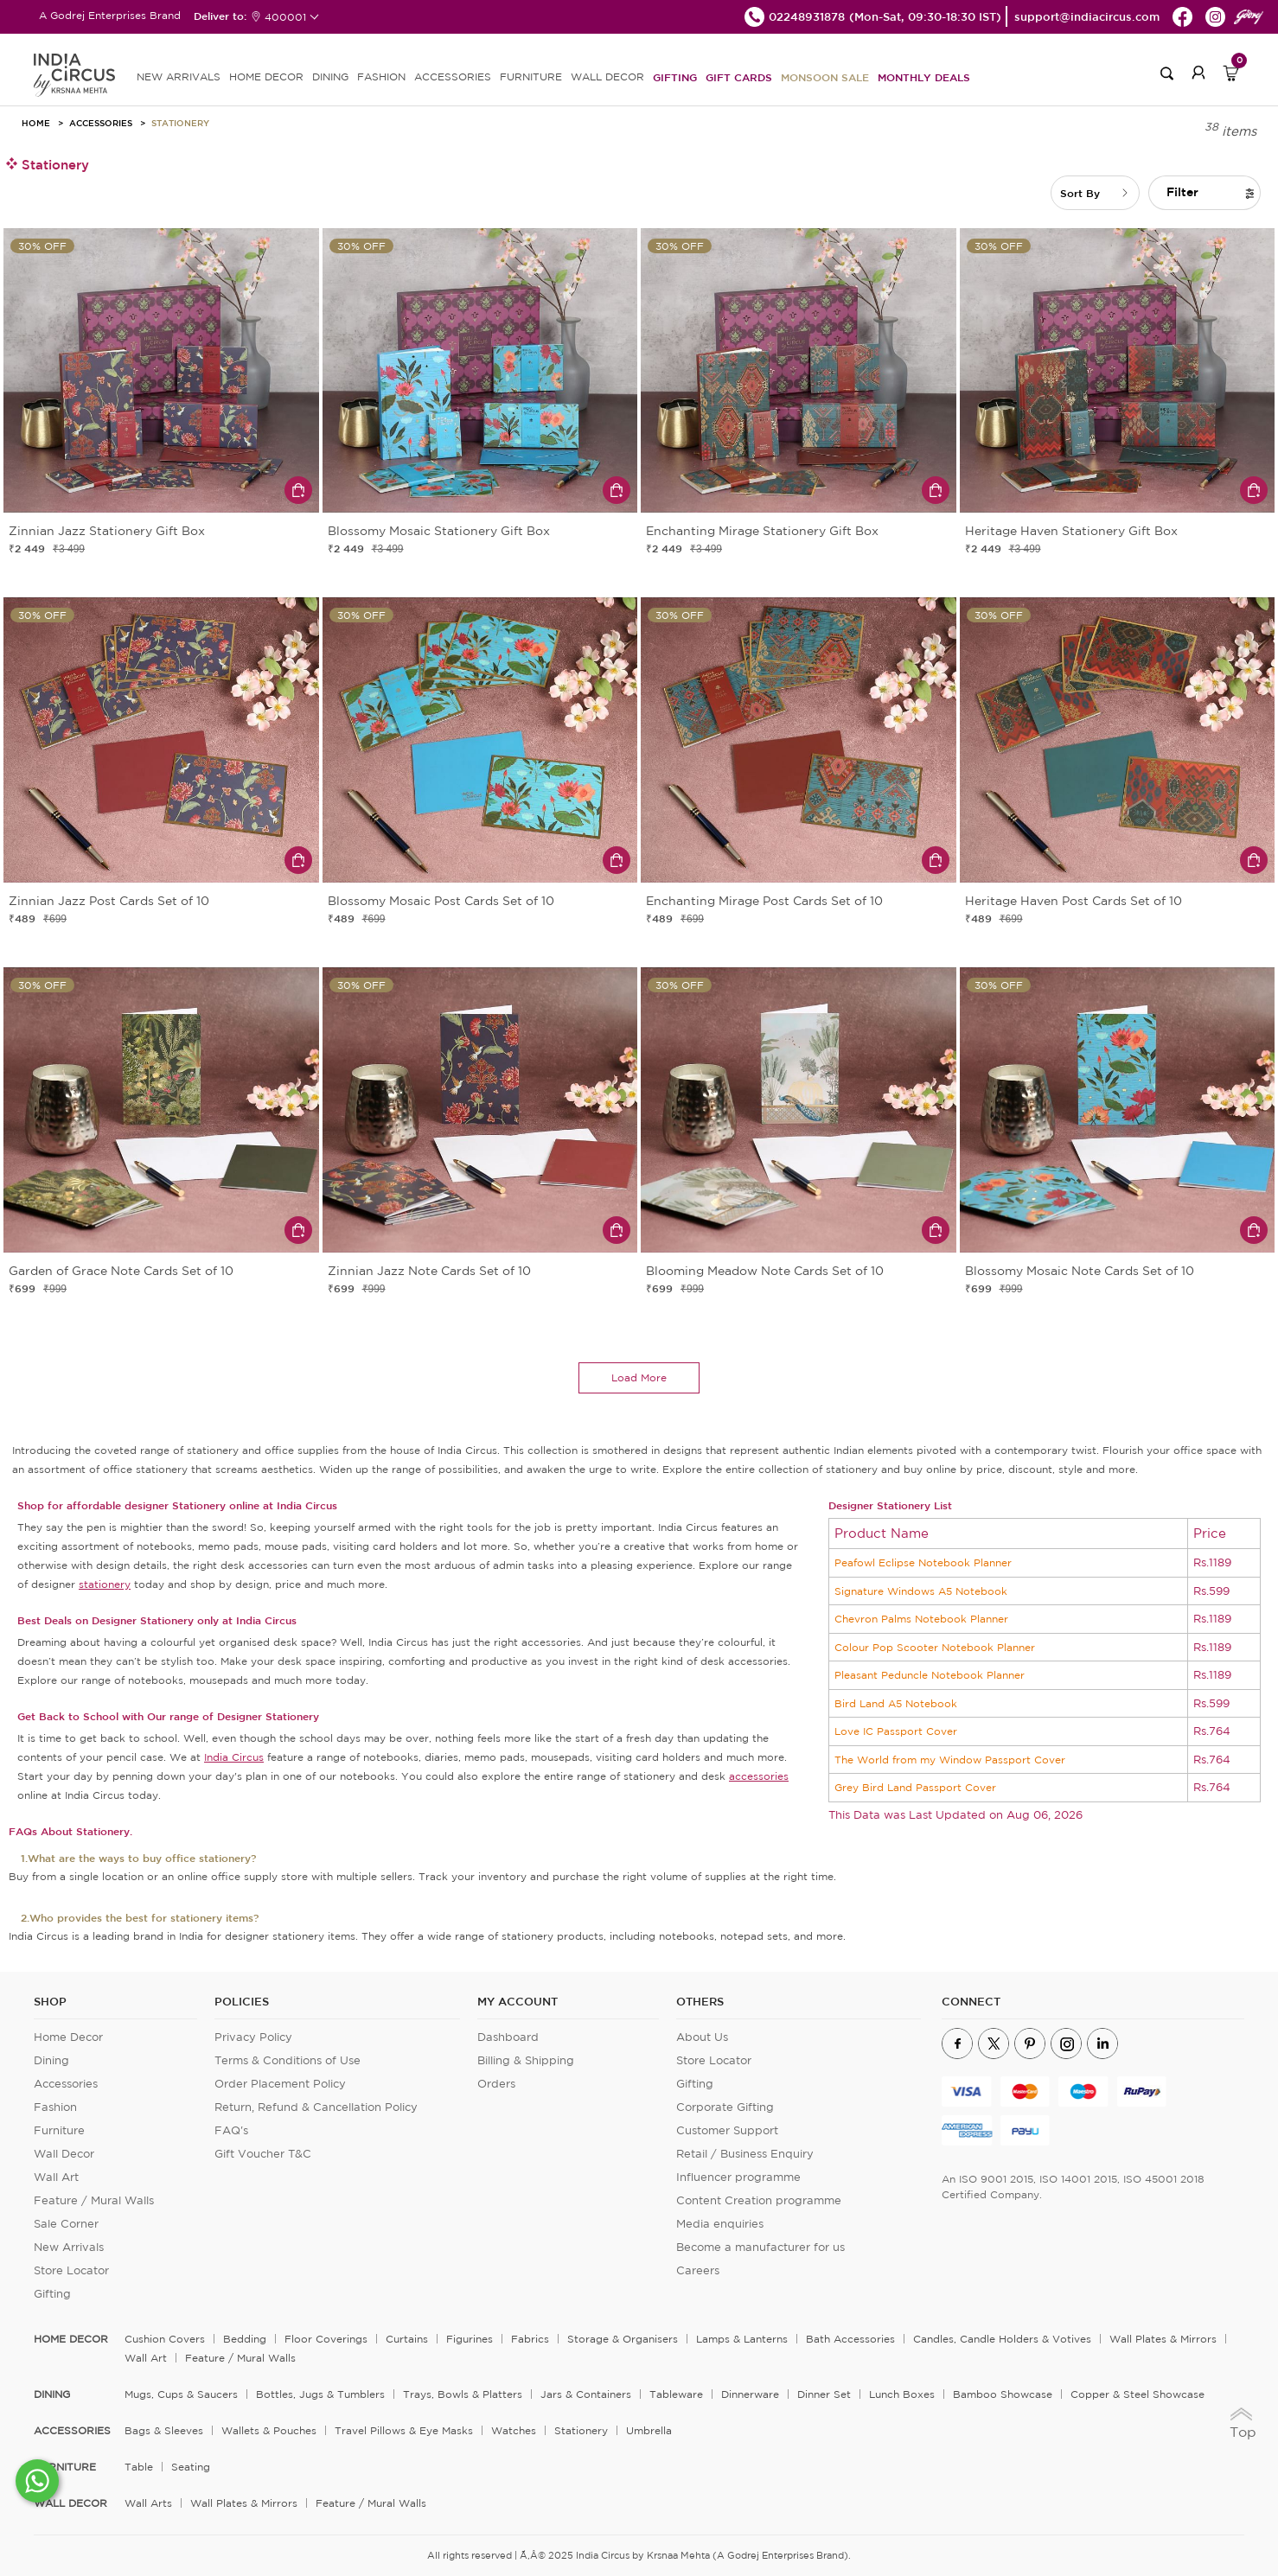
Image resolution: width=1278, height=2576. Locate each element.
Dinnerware (750, 2394)
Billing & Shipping (525, 2060)
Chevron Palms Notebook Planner (921, 1618)
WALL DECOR (607, 76)
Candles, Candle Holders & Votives (1002, 2338)
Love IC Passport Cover (895, 1731)
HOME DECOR (266, 76)
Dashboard (508, 2037)
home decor (71, 2339)
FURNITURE (531, 76)
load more (639, 1377)
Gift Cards (739, 77)
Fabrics (530, 2338)
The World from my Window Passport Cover (949, 1759)
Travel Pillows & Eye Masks (404, 2430)
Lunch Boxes (902, 2394)
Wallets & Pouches (268, 2430)
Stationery (180, 123)
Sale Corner (66, 2223)
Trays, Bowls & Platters (462, 2394)
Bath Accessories (850, 2338)
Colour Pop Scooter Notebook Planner (934, 1647)
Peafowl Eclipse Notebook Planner (923, 1562)
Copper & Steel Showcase (1137, 2394)
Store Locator (71, 2270)
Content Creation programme (758, 2200)
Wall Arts (148, 2503)
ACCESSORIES (452, 76)
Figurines (469, 2338)
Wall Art (56, 2177)
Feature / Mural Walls (94, 2200)
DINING (330, 76)
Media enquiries (720, 2223)
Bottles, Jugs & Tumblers (320, 2394)
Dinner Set (824, 2394)
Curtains (407, 2338)
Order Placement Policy (280, 2083)
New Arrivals (69, 2247)
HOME (36, 123)
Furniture (59, 2130)
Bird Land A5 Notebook (895, 1703)
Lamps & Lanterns (742, 2338)
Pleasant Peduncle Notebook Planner (929, 1674)
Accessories (100, 123)
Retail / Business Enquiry (745, 2153)
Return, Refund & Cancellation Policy (316, 2107)
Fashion (55, 2107)
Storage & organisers (622, 2338)
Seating (190, 2466)
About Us (702, 2037)
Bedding (244, 2338)
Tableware (676, 2394)
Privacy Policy (253, 2037)
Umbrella (649, 2430)
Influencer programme (738, 2177)
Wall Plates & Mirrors (1163, 2338)
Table (139, 2466)
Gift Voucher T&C (262, 2153)
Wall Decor (64, 2153)
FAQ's (231, 2130)
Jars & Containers (585, 2394)
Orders (496, 2083)
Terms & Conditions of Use (287, 2060)
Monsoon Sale (825, 77)
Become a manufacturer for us (760, 2247)
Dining (51, 2060)
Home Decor (68, 2037)
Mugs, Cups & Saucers (181, 2394)
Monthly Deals (924, 77)
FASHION (381, 76)
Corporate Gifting (725, 2107)
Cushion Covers (165, 2338)
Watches (513, 2430)
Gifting (675, 77)
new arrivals (178, 76)
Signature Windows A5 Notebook (920, 1591)
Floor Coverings (325, 2338)
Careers (697, 2270)
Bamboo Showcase (1002, 2394)
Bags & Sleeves (164, 2430)
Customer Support (727, 2130)
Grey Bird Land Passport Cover (915, 1787)
